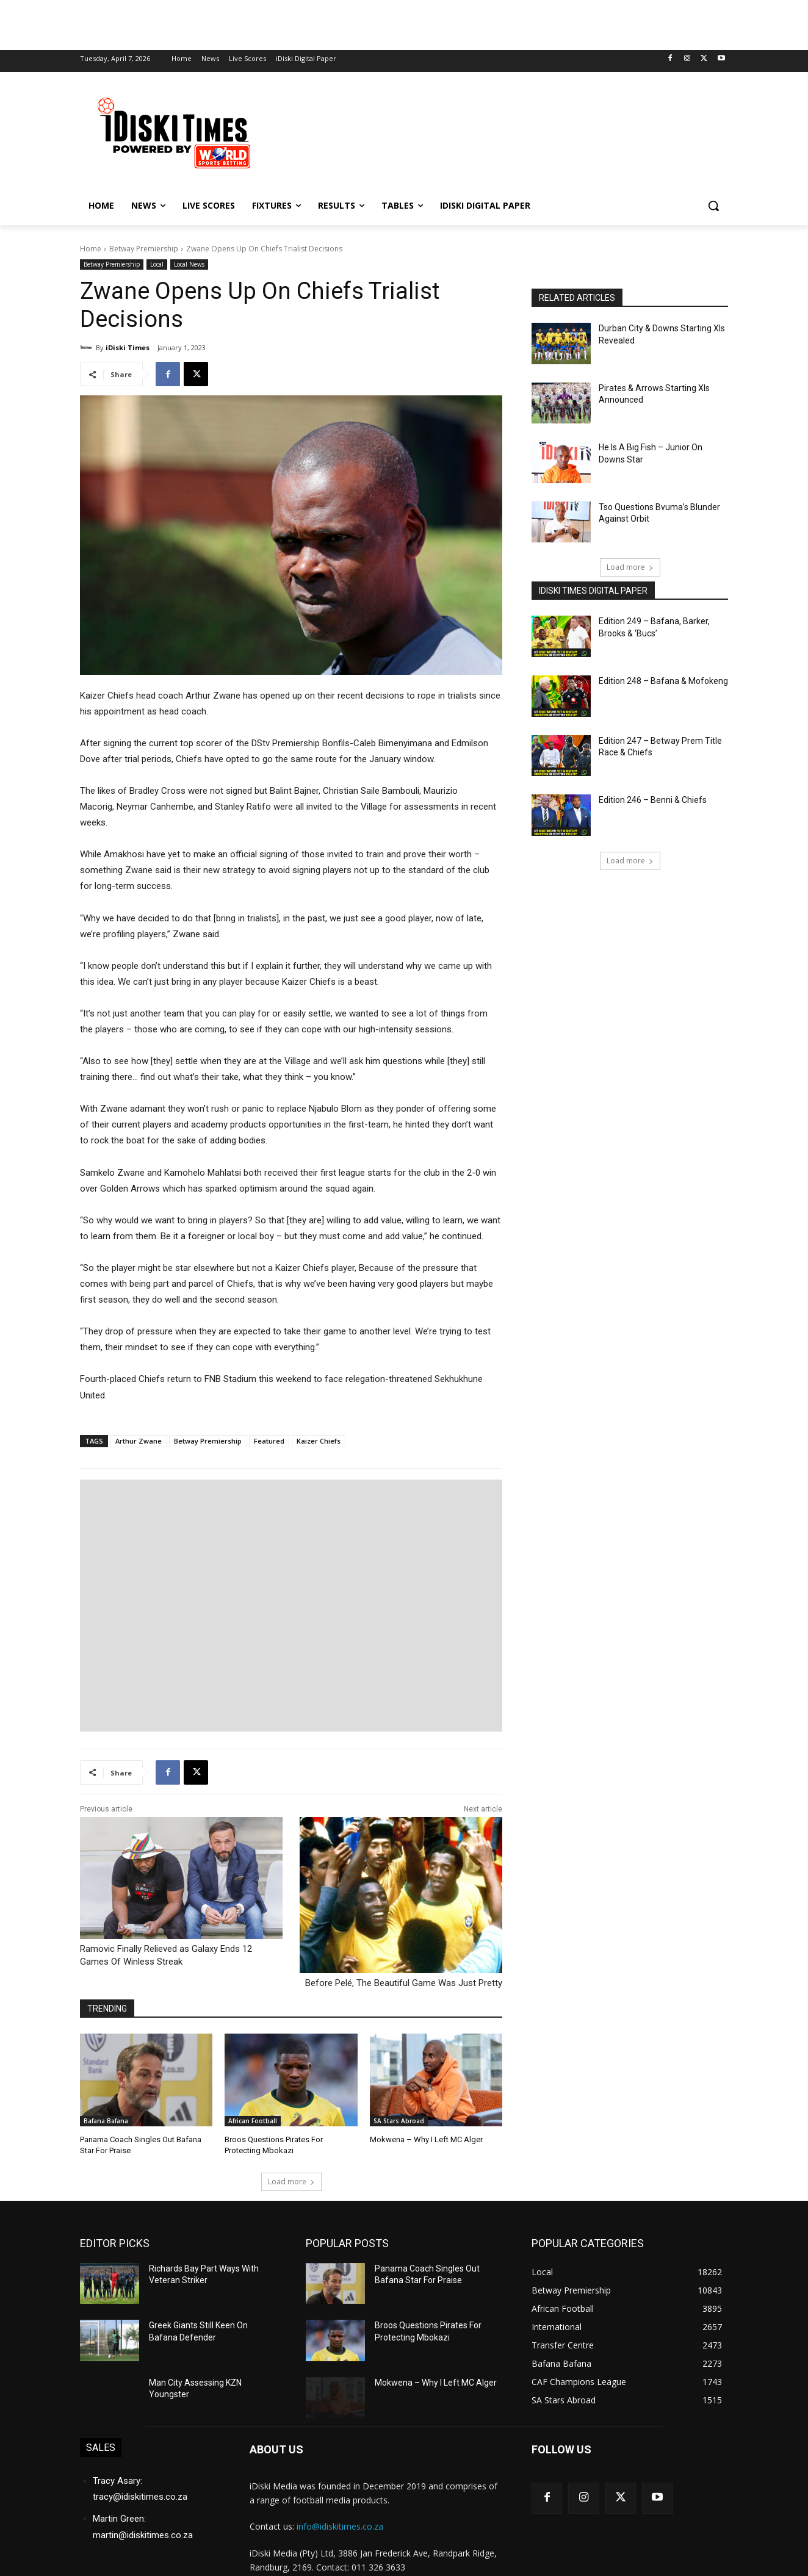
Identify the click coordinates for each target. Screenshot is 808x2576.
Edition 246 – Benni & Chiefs (653, 800)
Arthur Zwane (138, 1440)
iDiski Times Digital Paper (593, 590)
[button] (713, 205)
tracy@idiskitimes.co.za (140, 2497)
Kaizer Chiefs (319, 1440)
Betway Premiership (143, 248)
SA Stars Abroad (398, 2121)
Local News (189, 264)
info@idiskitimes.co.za (340, 2526)
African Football (252, 2121)
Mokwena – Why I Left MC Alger (426, 2139)
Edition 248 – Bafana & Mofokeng (663, 681)
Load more (291, 2181)
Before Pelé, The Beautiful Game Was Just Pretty (403, 1982)
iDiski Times (128, 347)
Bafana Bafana (106, 2121)
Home (90, 248)
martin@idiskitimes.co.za (143, 2535)
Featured (269, 1440)
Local (156, 264)
